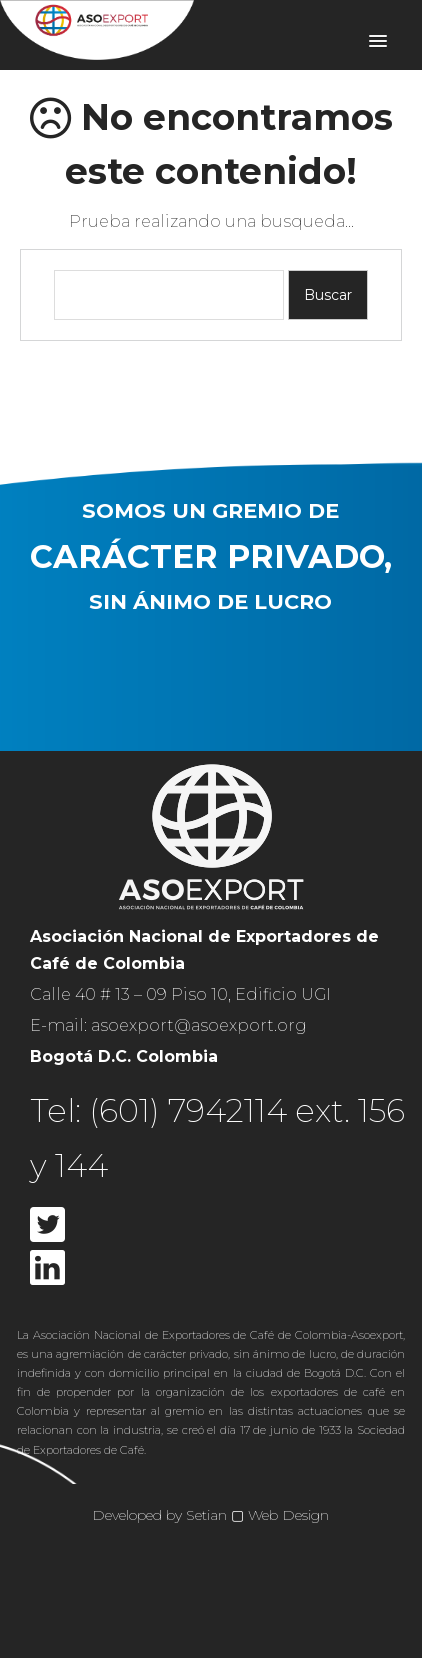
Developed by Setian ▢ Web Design (210, 1515)
